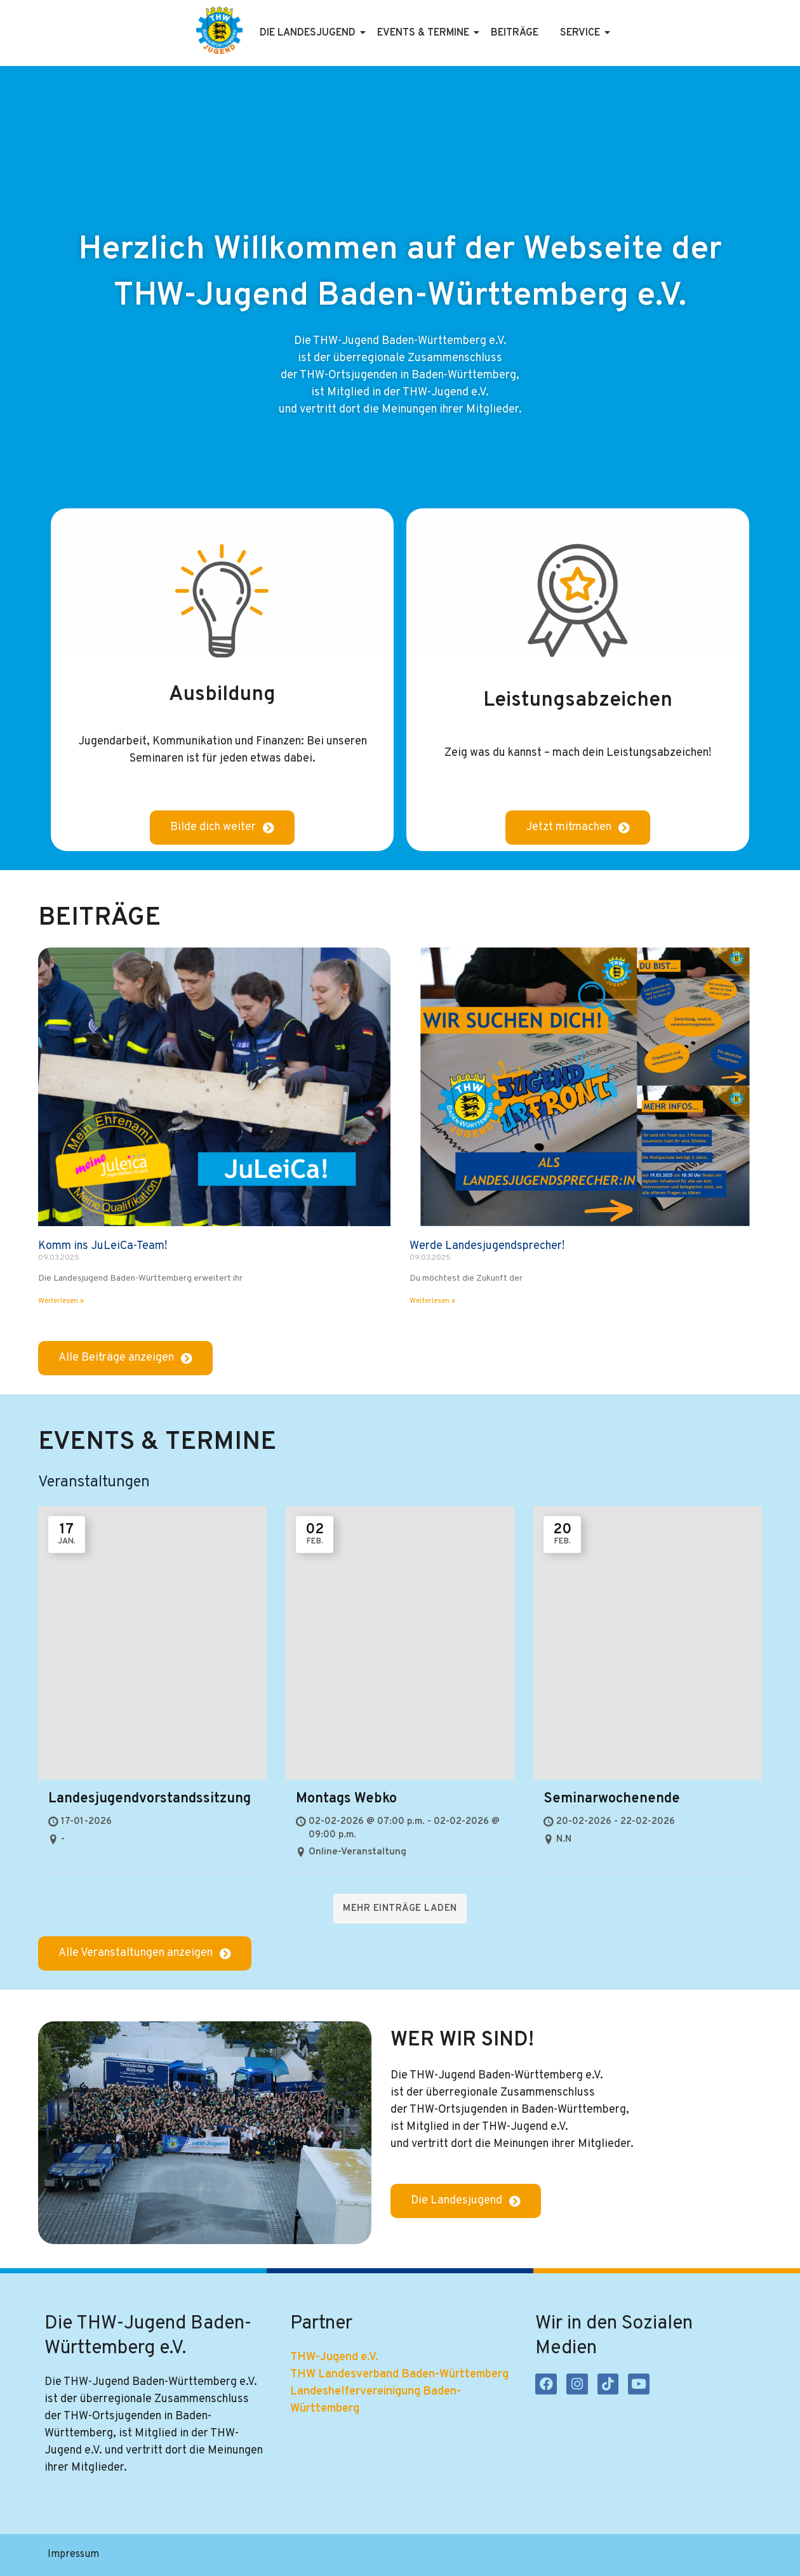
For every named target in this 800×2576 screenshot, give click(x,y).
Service (582, 33)
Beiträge (514, 33)
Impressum (73, 2555)
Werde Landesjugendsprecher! (487, 1246)
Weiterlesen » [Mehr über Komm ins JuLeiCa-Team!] (61, 1301)
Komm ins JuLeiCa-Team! (102, 1246)
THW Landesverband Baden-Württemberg (399, 2374)
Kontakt (316, 2555)
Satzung (259, 2555)
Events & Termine (425, 33)
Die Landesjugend (310, 33)
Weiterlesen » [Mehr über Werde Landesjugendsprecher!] (432, 1301)
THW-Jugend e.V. (334, 2357)
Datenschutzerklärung (170, 2555)
